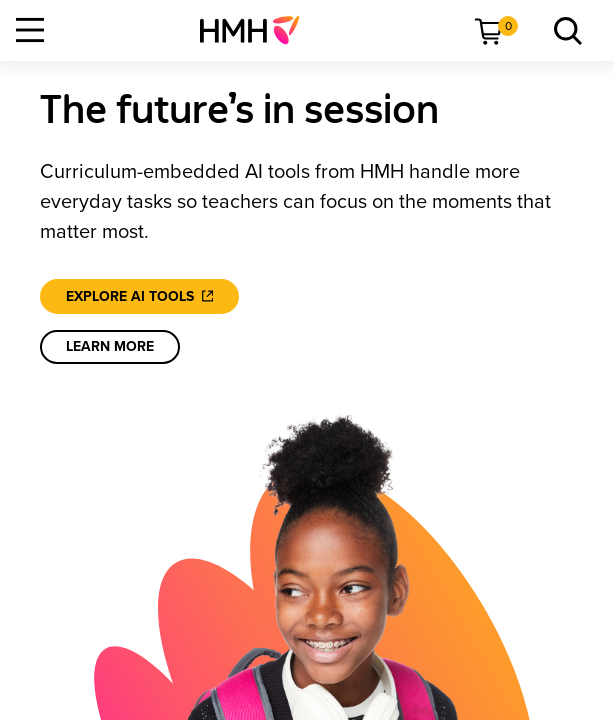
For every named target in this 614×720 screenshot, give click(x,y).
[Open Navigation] (30, 30)
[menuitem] (257, 30)
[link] (257, 30)
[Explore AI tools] (139, 296)
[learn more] (110, 347)
